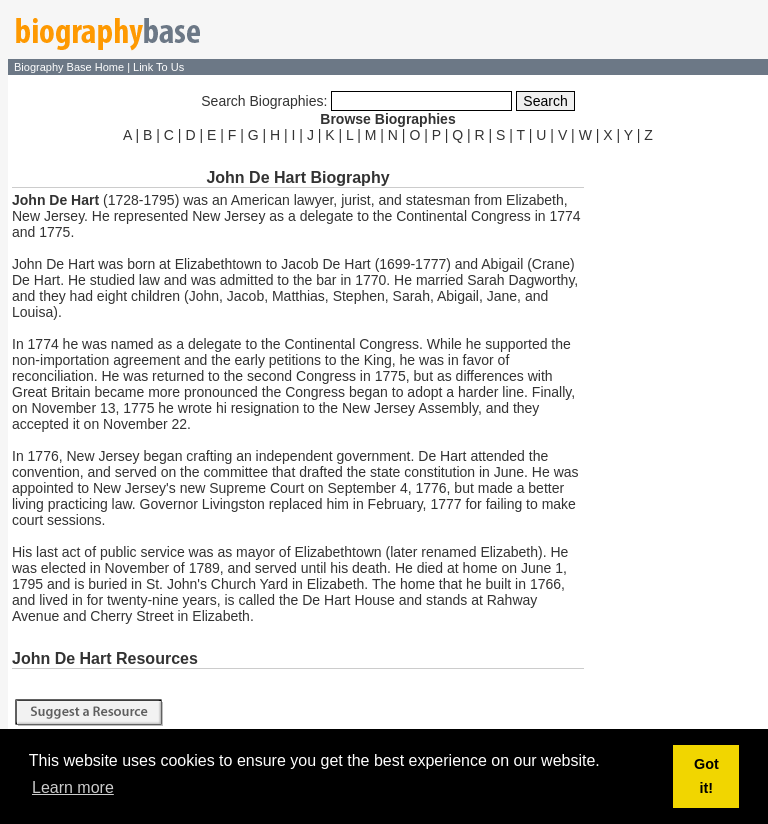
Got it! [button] (706, 776)
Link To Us (158, 67)
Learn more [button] (73, 787)
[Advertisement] (678, 448)
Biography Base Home (70, 67)
